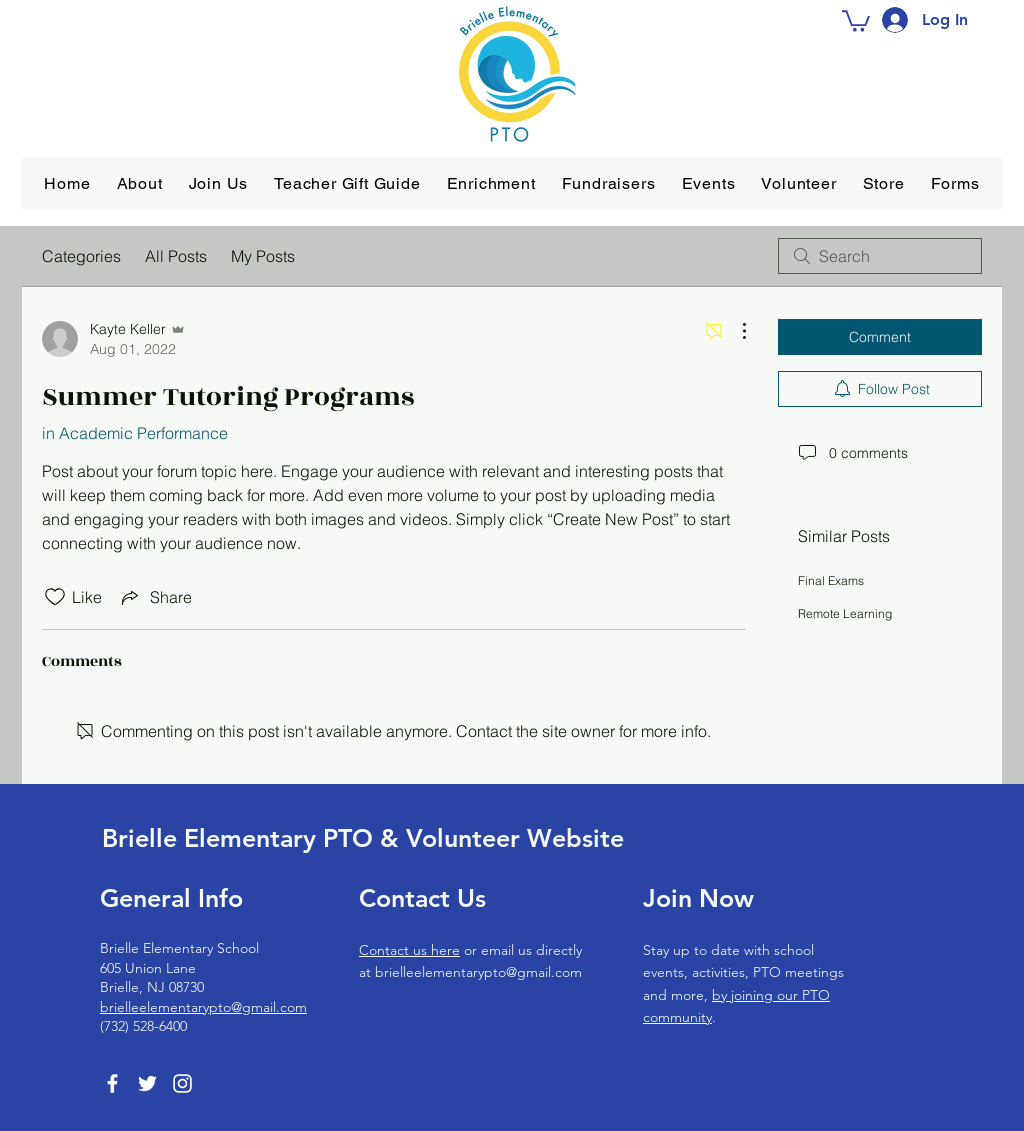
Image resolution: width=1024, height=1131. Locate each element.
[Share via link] (155, 597)
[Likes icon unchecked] (55, 597)
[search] (880, 256)
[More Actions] (734, 331)
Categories (81, 256)
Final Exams (831, 580)
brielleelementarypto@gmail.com (203, 1007)
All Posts (176, 256)
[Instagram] (182, 1083)
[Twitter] (147, 1083)
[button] (140, 183)
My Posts (263, 256)
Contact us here (409, 950)
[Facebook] (112, 1083)
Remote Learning (845, 613)
